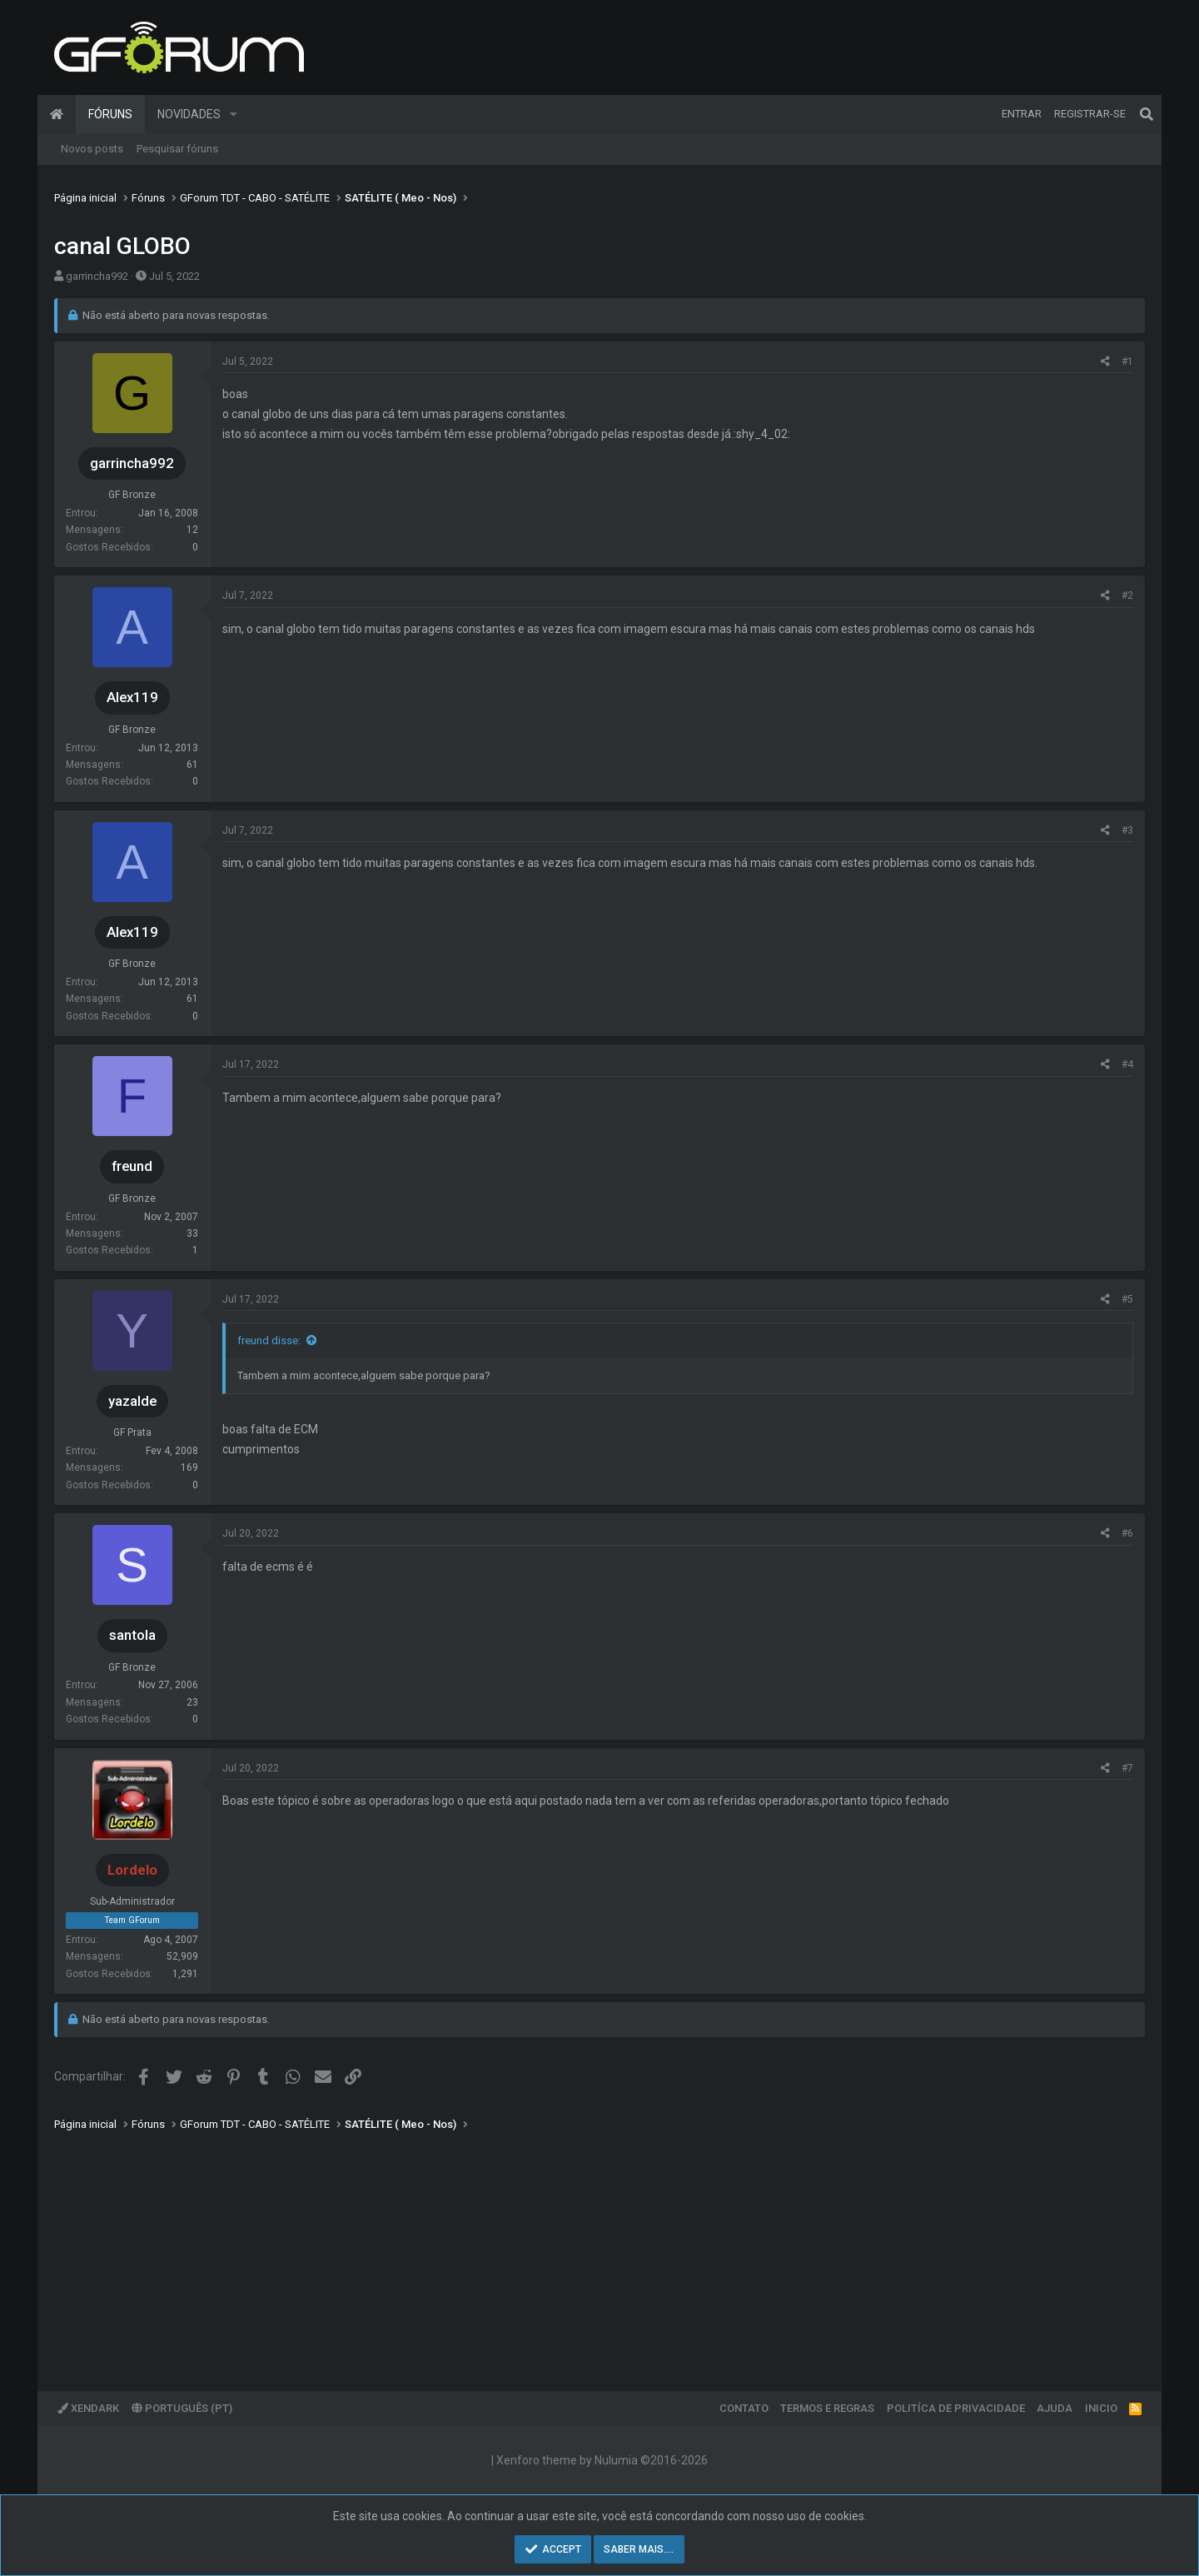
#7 (1127, 1768)
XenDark (88, 2408)
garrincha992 (97, 276)
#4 (1127, 1064)
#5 (1127, 1299)
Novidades (189, 114)
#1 (1127, 361)
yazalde (132, 1401)
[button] (233, 114)
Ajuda (1054, 2408)
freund (132, 1166)
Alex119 (132, 697)
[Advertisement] (553, 2249)
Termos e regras (827, 2408)
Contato (744, 2408)
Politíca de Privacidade (956, 2408)
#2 (1127, 595)
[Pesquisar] (1147, 114)
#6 (1127, 1533)
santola (132, 1635)
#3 (1127, 830)
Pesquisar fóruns (177, 148)
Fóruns (110, 114)
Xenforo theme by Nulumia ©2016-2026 (602, 2460)
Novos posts (92, 148)
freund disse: (269, 1340)
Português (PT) (182, 2408)
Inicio (1101, 2408)
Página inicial (56, 114)
